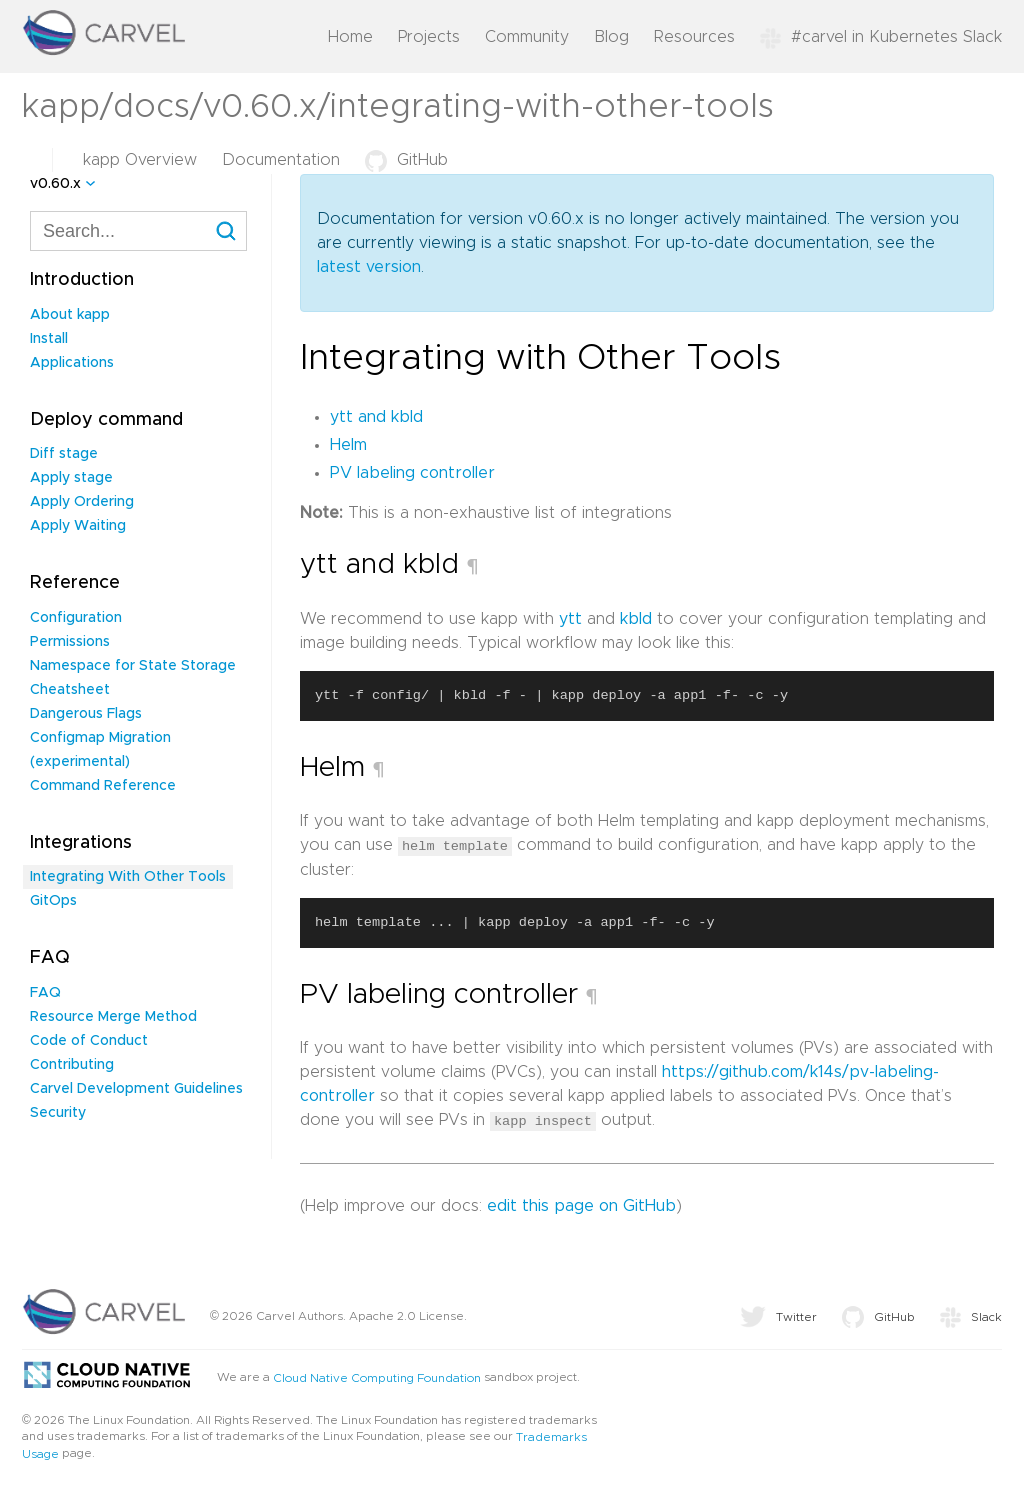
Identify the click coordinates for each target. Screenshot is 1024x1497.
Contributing (72, 1065)
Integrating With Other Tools (128, 877)
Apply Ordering (82, 502)
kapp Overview (140, 160)
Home (350, 37)
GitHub (406, 160)
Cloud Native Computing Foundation (377, 1377)
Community (527, 37)
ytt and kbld (376, 417)
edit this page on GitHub (581, 1205)
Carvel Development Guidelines (136, 1089)
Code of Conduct (89, 1041)
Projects (429, 37)
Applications (72, 363)
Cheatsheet (70, 690)
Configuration (76, 618)
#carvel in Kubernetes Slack (881, 37)
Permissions (70, 642)
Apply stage (71, 478)
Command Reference (103, 786)
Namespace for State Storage (133, 666)
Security (58, 1113)
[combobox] (138, 231)
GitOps (53, 901)
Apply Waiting (78, 526)
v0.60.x (55, 184)
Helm (348, 445)
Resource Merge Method (113, 1017)
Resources (694, 37)
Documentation (281, 160)
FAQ (45, 993)
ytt (570, 619)
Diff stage (64, 454)
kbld (636, 619)
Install (49, 339)
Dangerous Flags (86, 714)
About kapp (70, 315)
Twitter (778, 1316)
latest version (369, 267)
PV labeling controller (412, 473)
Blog (611, 37)
